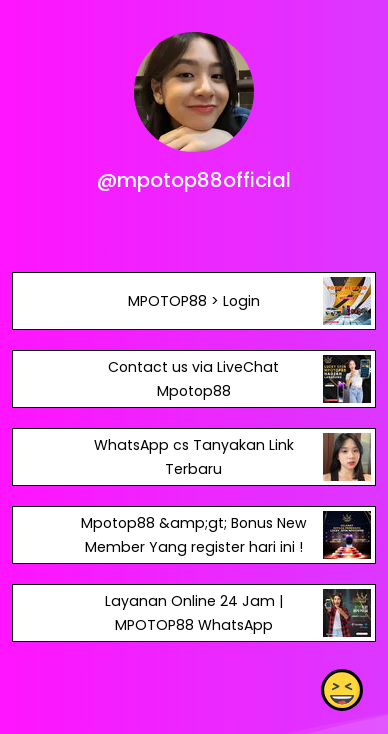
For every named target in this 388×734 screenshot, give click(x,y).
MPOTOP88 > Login (194, 301)
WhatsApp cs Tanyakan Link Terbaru (194, 457)
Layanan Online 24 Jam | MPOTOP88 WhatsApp (194, 613)
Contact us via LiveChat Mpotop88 (193, 379)
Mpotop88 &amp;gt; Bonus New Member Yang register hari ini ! (194, 535)
